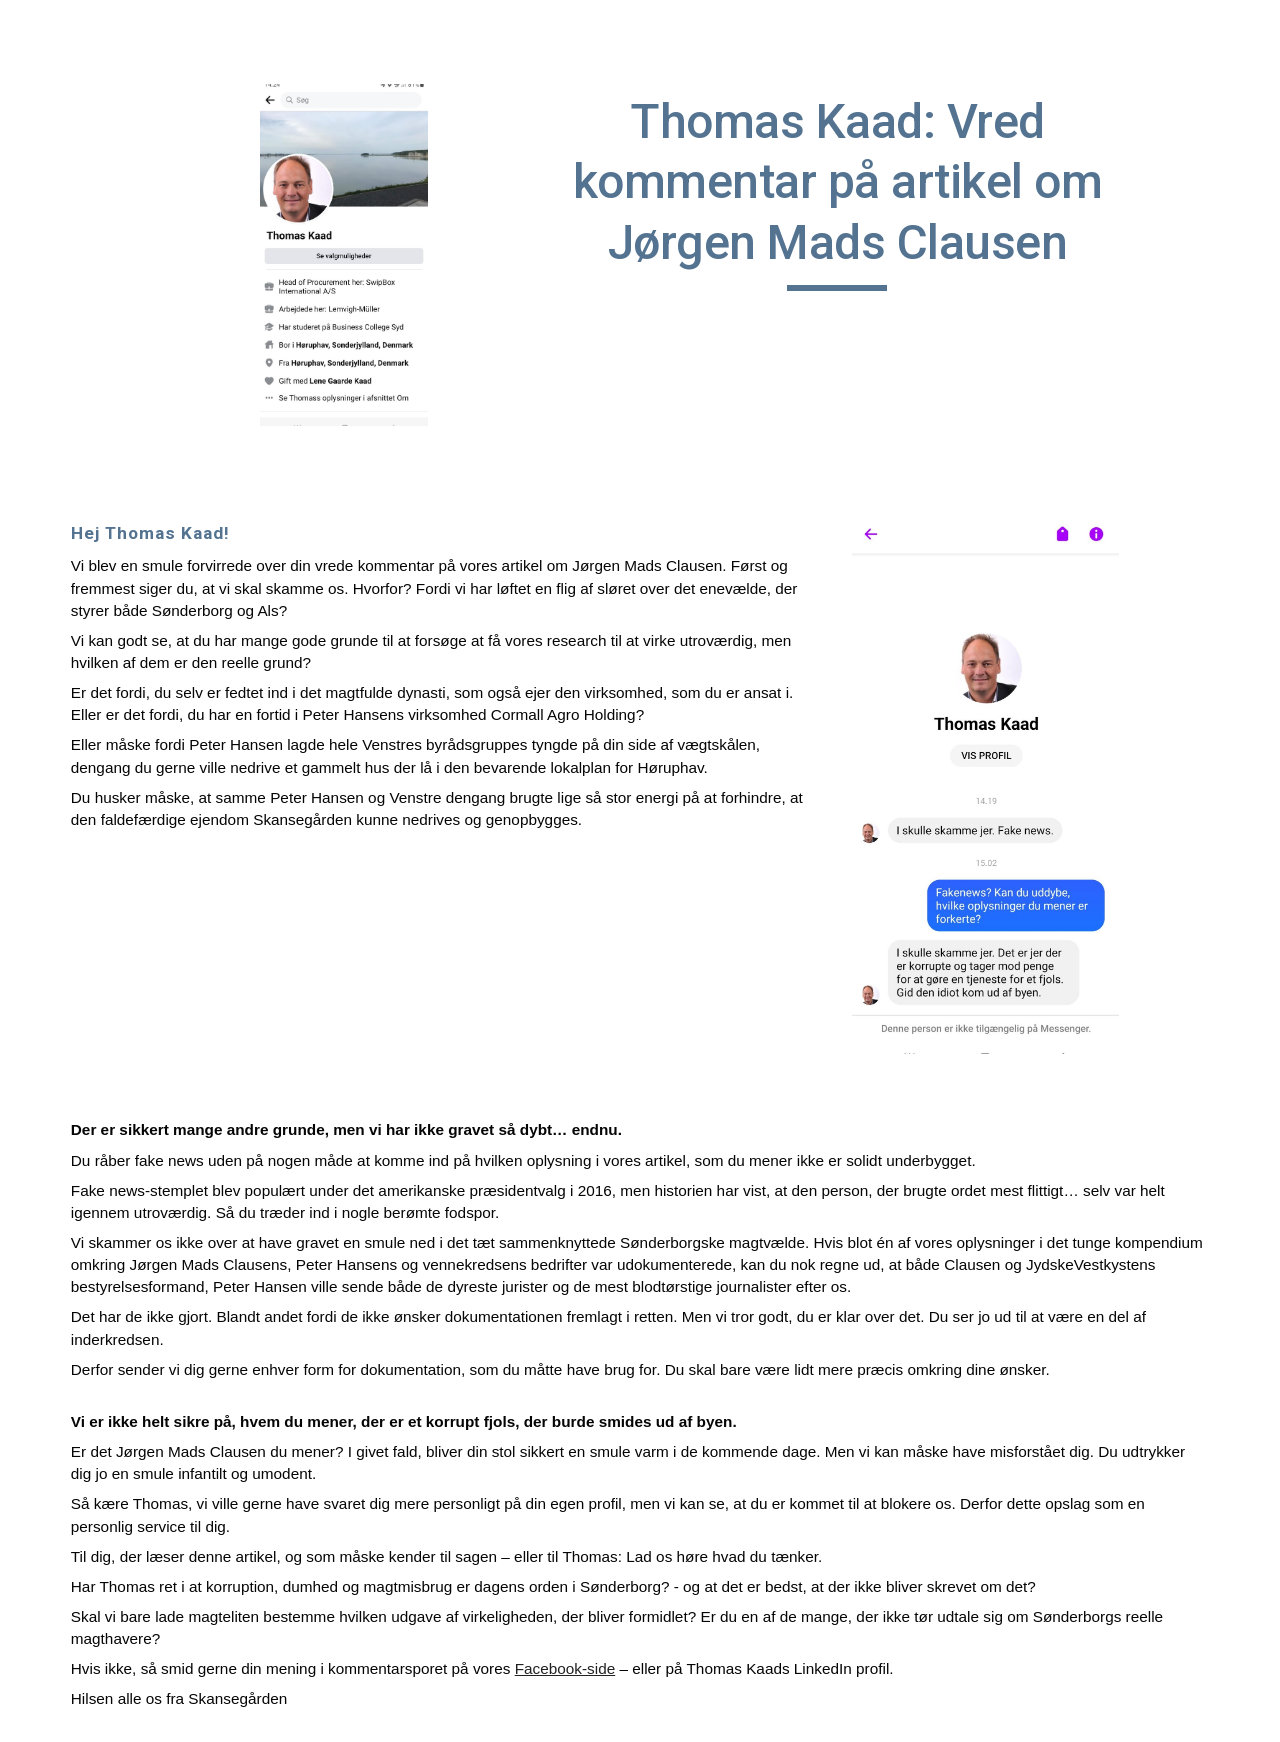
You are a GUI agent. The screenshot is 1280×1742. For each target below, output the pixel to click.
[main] (837, 191)
